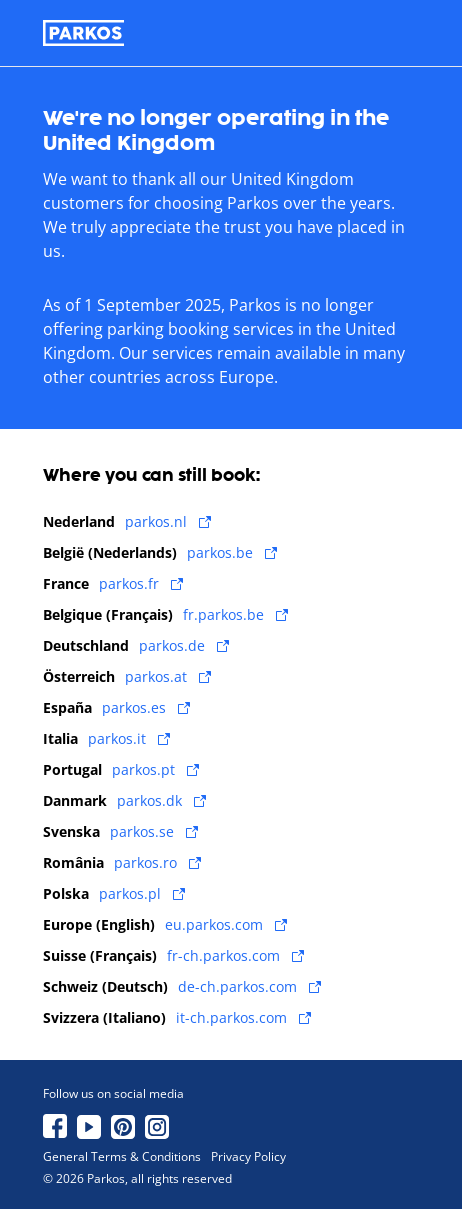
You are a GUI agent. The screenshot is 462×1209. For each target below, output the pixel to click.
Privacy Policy (248, 1157)
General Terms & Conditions (122, 1157)
